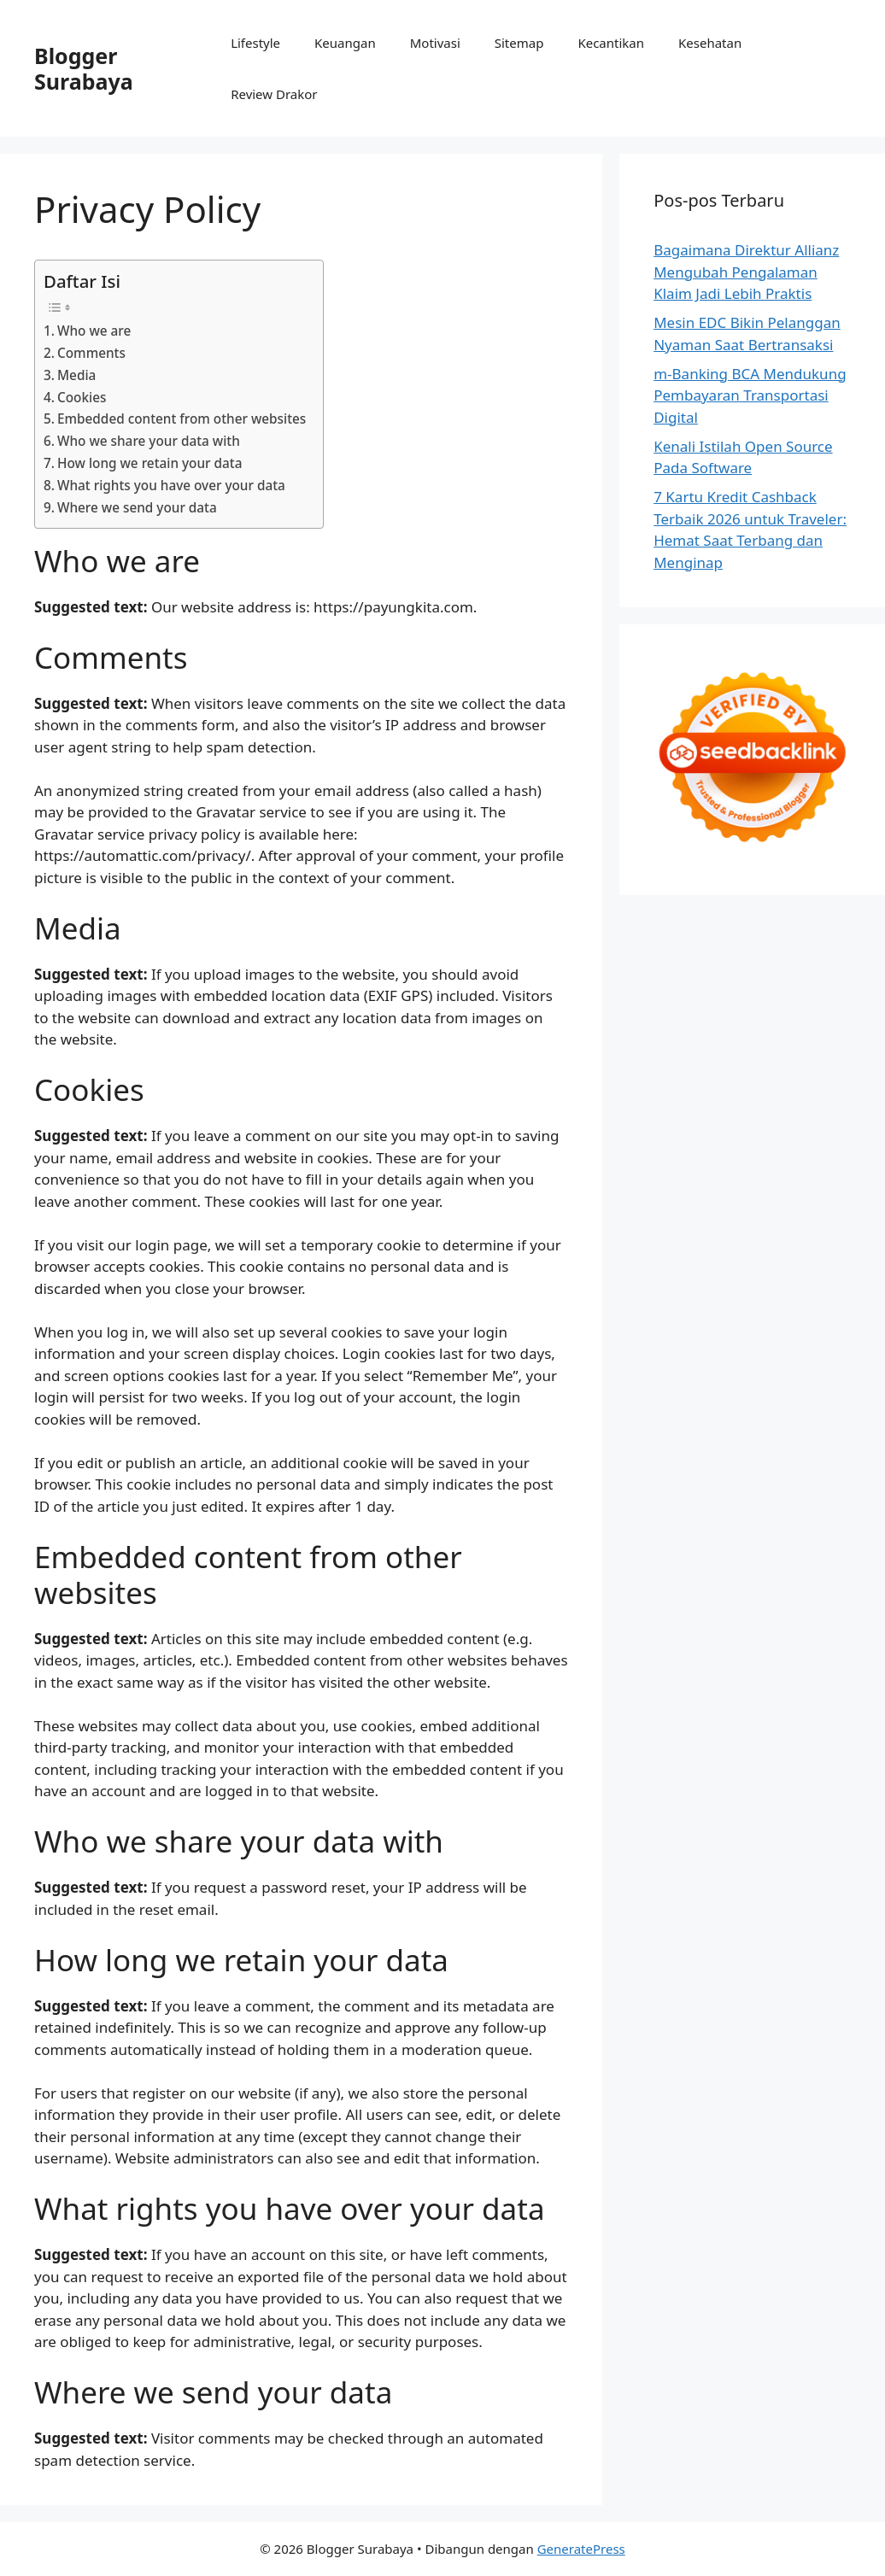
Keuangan (345, 42)
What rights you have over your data (171, 485)
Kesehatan (709, 42)
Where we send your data (137, 507)
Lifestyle (255, 42)
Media (76, 374)
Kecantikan (610, 42)
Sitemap (519, 42)
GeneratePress (581, 2548)
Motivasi (435, 42)
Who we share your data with (148, 440)
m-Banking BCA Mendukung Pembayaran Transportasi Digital (749, 395)
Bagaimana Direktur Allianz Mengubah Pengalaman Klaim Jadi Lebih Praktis (746, 271)
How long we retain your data (149, 462)
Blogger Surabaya (83, 68)
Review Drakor (274, 93)
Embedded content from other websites (181, 418)
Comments (91, 352)
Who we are (94, 330)
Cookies (81, 397)
